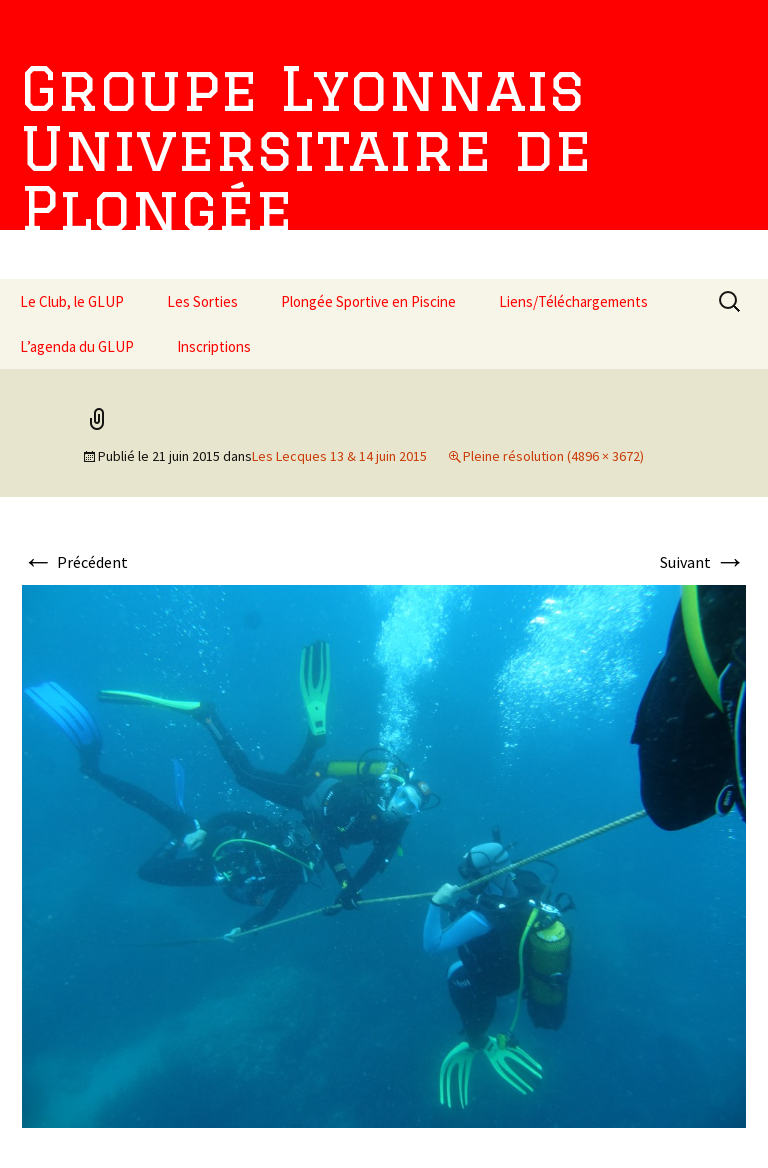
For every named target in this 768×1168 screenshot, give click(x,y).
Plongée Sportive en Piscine (368, 301)
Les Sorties (202, 301)
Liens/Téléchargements (573, 301)
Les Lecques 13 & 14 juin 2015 (339, 456)
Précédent (75, 562)
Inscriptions (214, 346)
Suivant (703, 562)
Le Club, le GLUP (72, 301)
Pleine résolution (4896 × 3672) (553, 456)
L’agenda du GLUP (77, 346)
